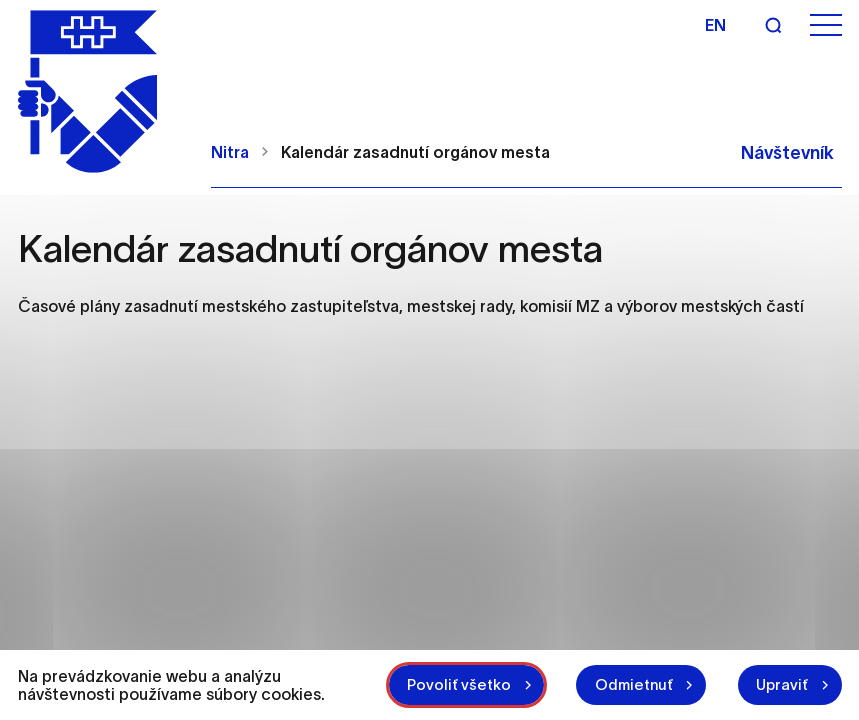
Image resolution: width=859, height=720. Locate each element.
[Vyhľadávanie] (773, 25)
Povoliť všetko (451, 677)
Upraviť (781, 677)
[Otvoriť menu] (826, 25)
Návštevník (787, 145)
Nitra (230, 144)
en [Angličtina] (715, 25)
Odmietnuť (629, 677)
